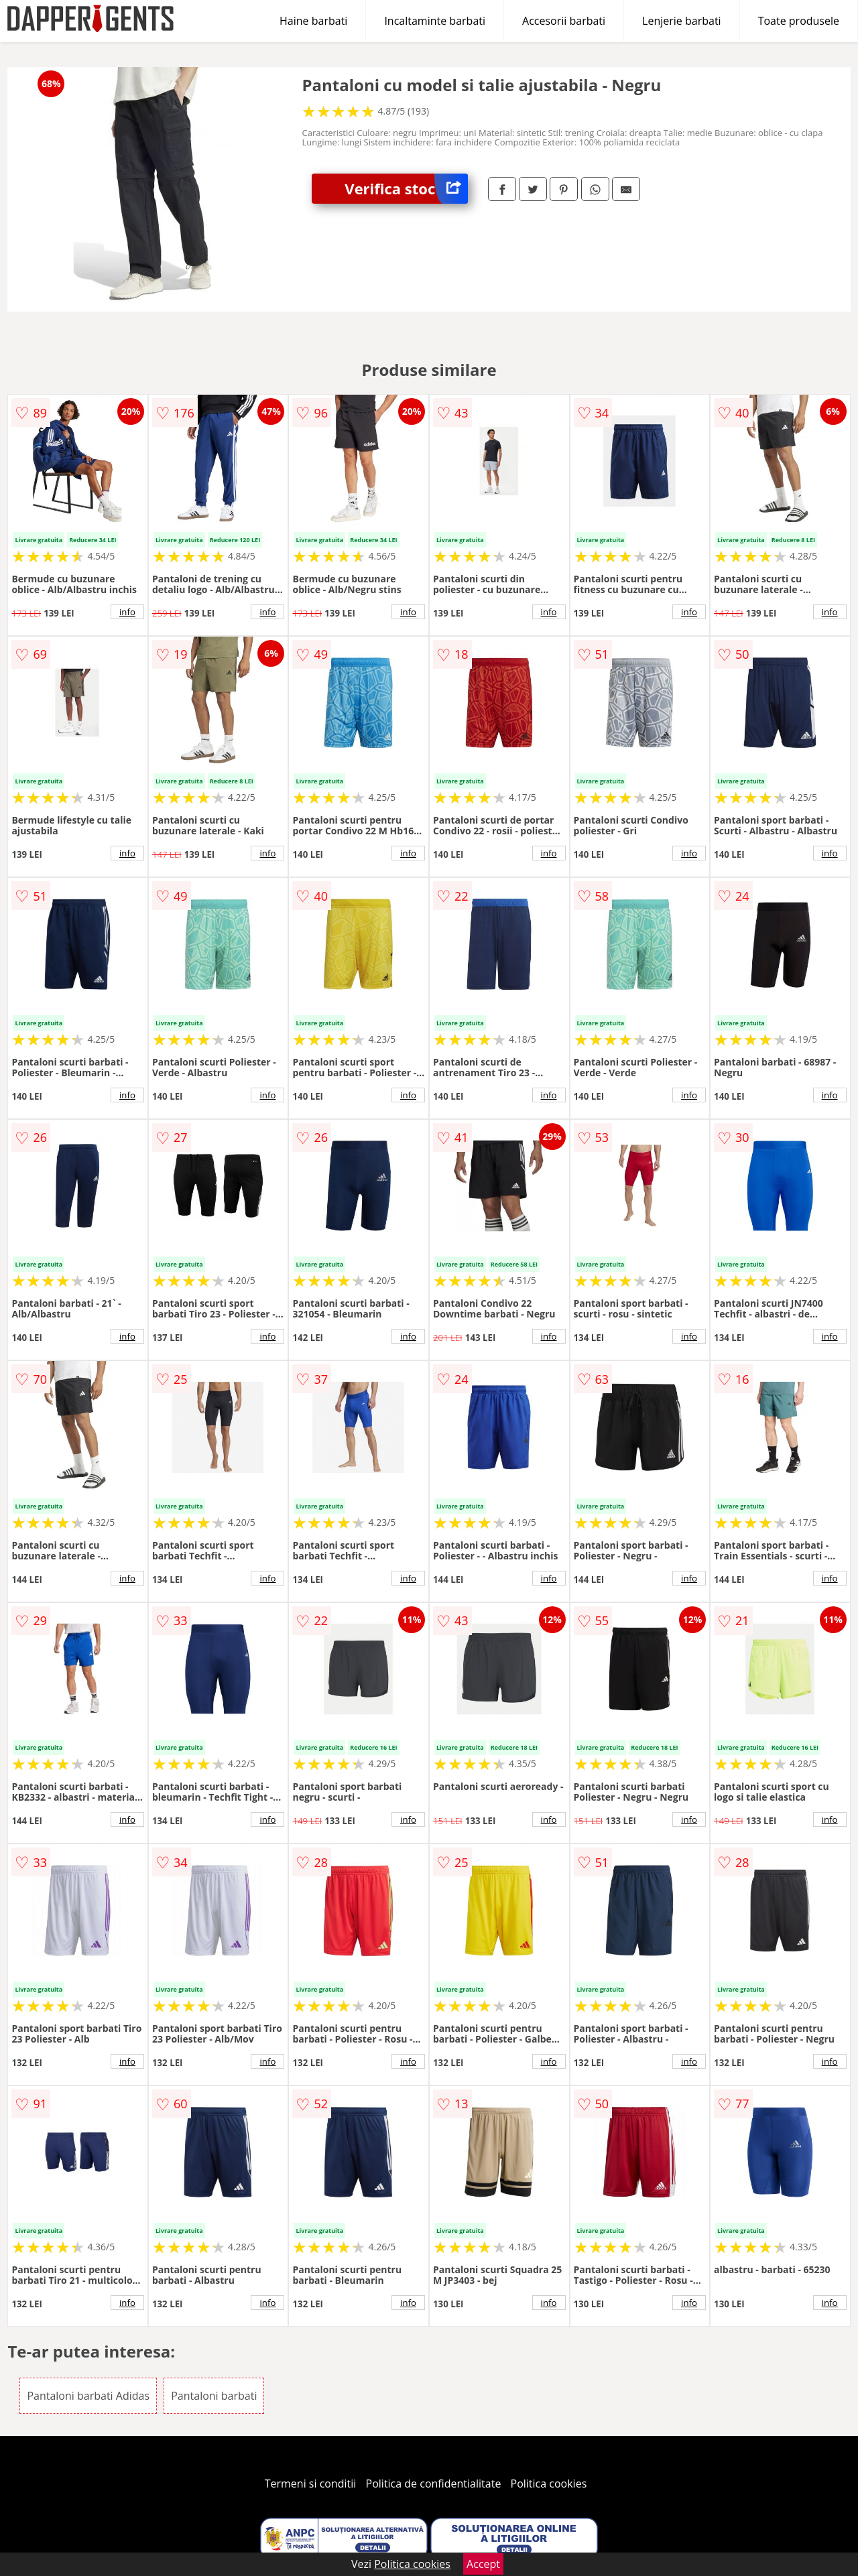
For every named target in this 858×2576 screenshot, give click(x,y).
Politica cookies (549, 2483)
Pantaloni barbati (214, 2395)
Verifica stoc (406, 189)
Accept (483, 2564)
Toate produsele (798, 20)
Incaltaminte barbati (434, 20)
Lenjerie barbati (681, 20)
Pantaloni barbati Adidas (88, 2395)
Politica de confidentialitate (433, 2483)
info (127, 612)
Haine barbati (313, 20)
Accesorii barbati (563, 20)
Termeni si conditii (311, 2483)
